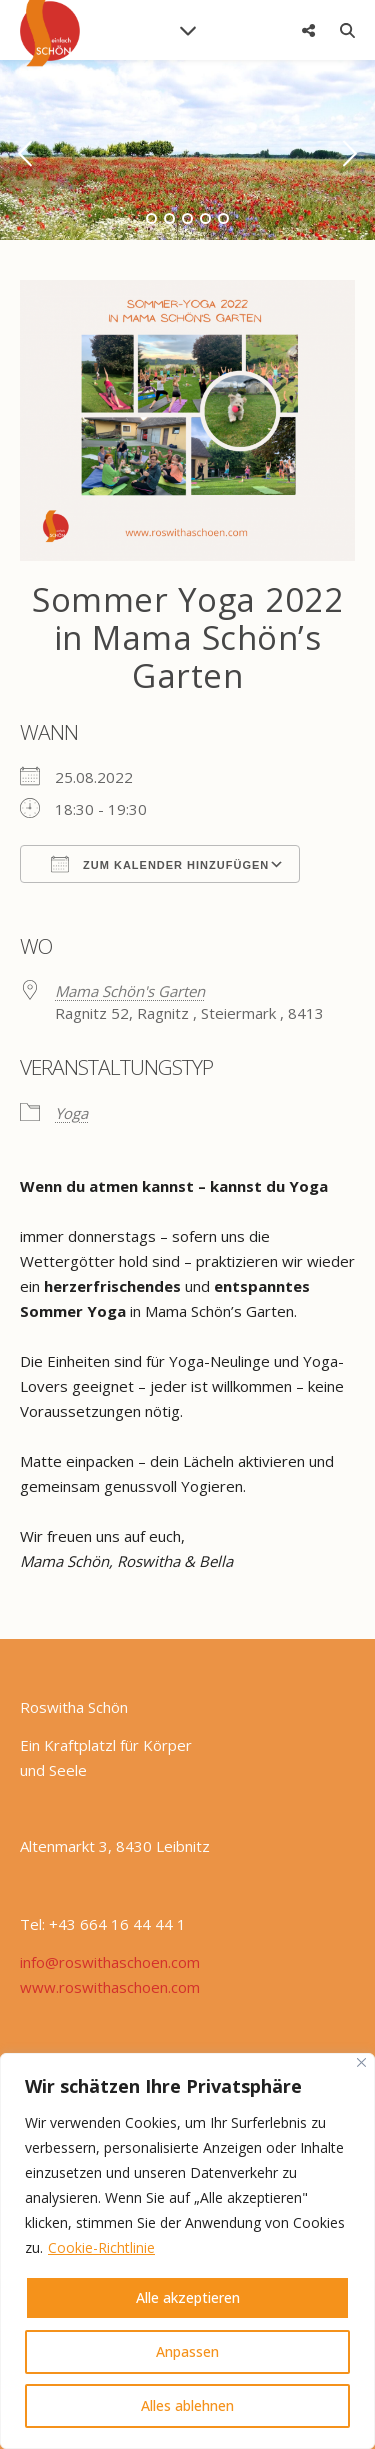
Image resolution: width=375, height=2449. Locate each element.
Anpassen (187, 2351)
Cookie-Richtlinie (101, 2247)
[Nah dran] (361, 2062)
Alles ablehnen (187, 2405)
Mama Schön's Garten (130, 991)
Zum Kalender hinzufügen (160, 864)
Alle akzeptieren (188, 2297)
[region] (187, 2251)
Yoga (71, 1113)
